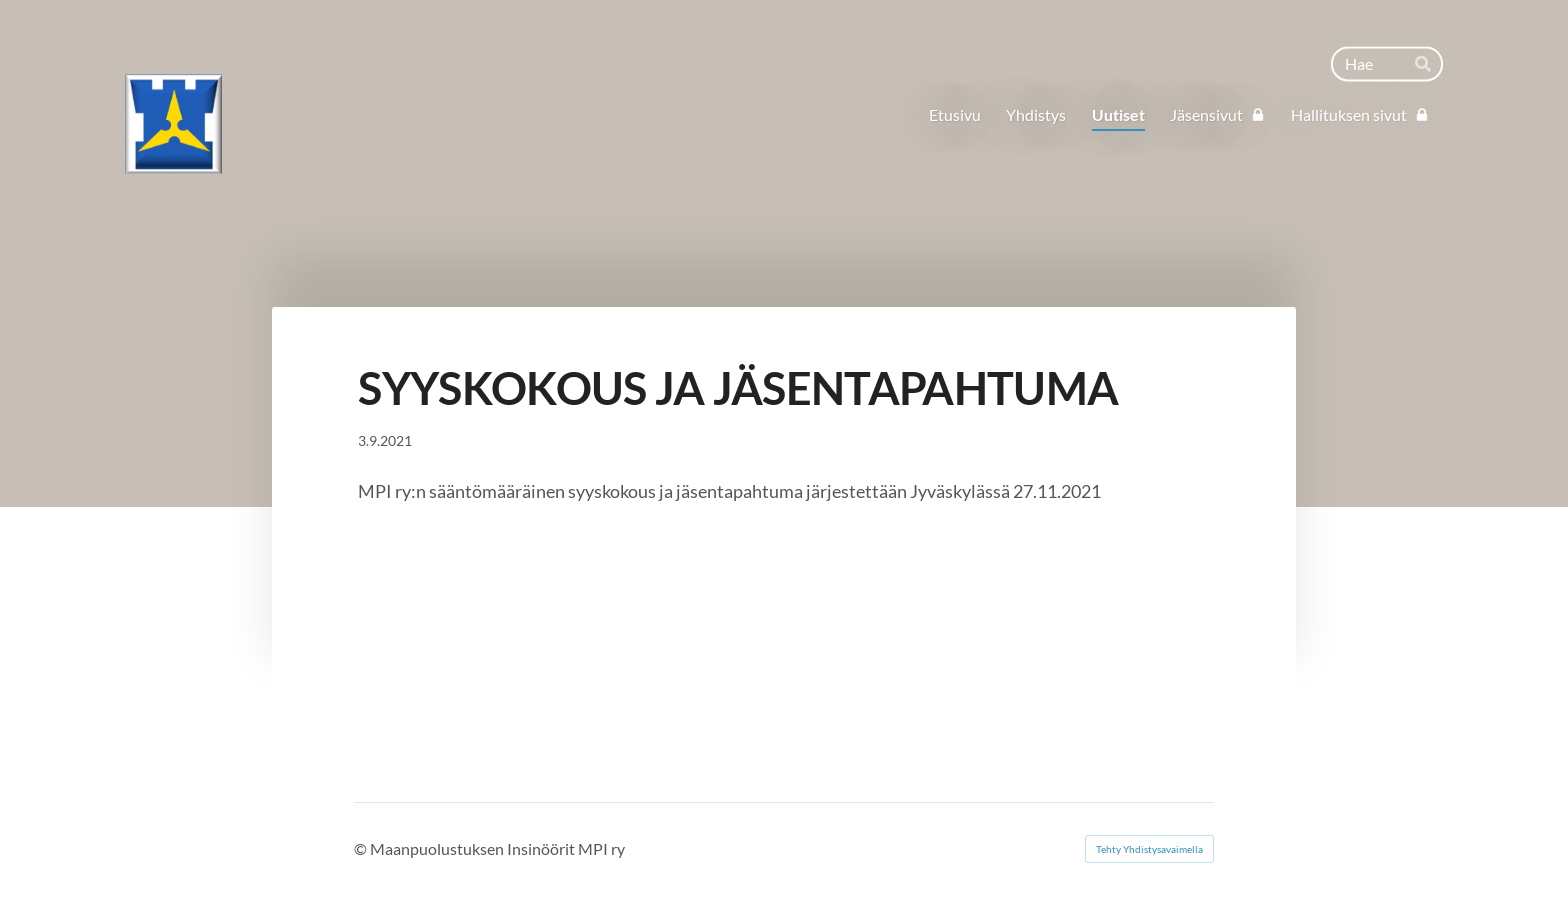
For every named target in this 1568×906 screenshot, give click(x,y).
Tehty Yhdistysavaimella (1149, 849)
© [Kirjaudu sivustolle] (362, 848)
